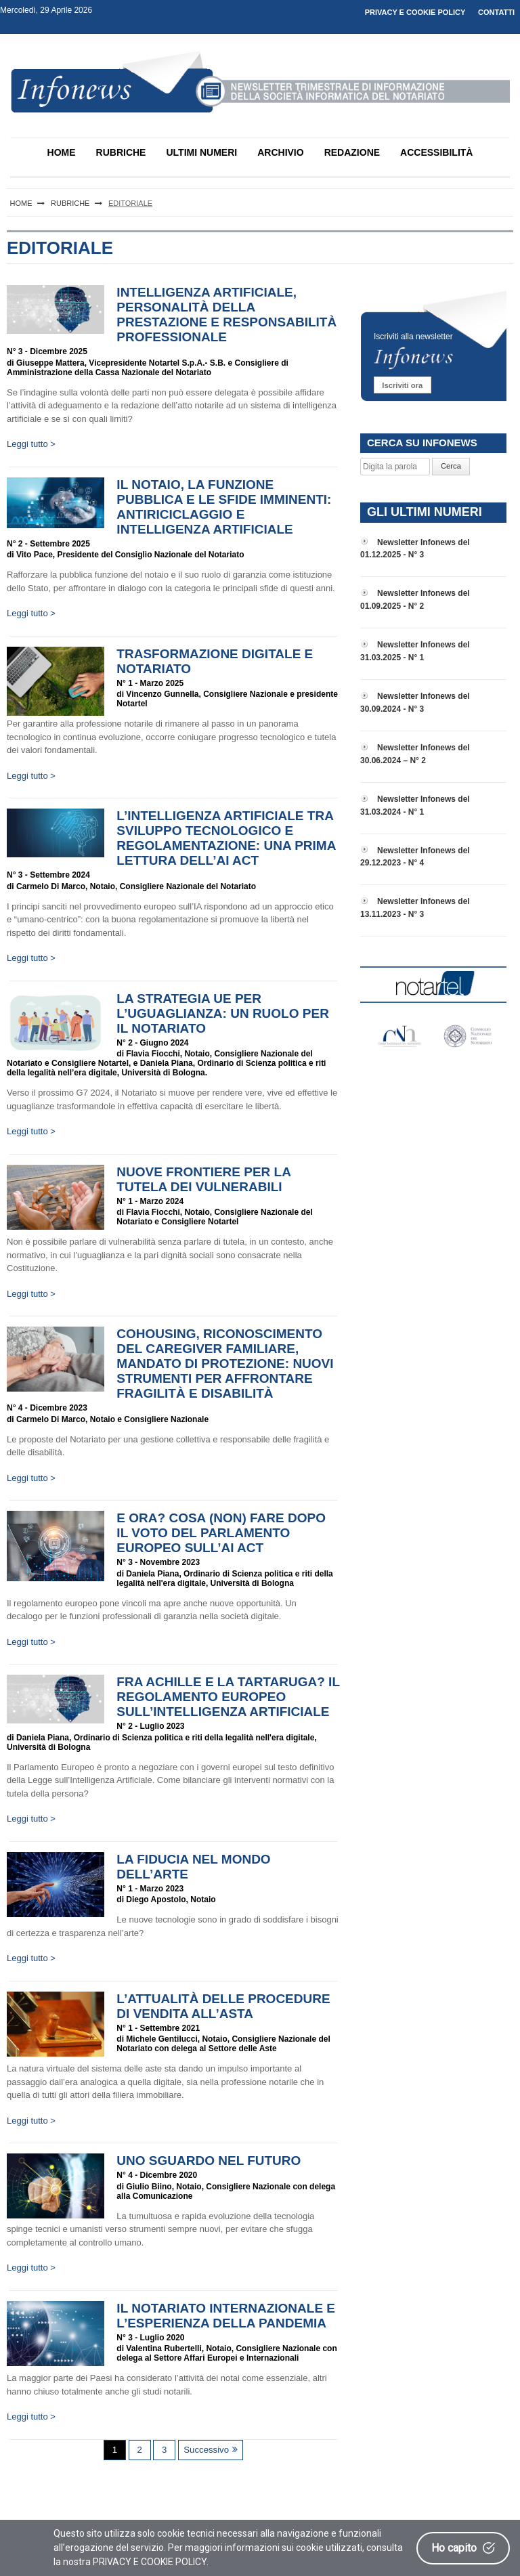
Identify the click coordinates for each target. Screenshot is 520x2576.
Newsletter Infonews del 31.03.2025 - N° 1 (415, 651)
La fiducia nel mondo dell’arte (193, 1866)
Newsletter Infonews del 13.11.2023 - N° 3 (415, 908)
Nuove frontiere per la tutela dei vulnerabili (203, 1179)
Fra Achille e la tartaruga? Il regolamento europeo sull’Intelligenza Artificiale (227, 1697)
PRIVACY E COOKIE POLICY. (151, 2561)
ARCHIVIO (280, 152)
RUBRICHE (121, 152)
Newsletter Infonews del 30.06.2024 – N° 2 (415, 754)
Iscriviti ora (402, 385)
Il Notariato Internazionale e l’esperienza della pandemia (225, 2315)
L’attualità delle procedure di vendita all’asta (223, 2006)
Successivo (206, 2450)
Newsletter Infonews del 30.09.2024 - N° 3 (415, 702)
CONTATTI (496, 12)
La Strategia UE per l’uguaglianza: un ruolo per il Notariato (222, 1013)
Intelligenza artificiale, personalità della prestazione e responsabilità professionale (226, 314)
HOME (61, 152)
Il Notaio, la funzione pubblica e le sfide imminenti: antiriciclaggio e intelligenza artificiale (223, 506)
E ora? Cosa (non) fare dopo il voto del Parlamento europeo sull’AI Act (221, 1533)
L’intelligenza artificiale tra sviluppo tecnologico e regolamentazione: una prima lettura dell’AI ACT (225, 838)
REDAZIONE (352, 152)
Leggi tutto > (31, 444)
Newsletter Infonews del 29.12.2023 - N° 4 (415, 857)
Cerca (451, 466)
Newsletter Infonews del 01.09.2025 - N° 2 (415, 599)
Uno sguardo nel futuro (208, 2160)
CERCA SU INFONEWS (422, 442)
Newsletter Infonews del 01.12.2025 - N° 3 (415, 549)
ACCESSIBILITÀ (436, 152)
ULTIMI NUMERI (201, 152)
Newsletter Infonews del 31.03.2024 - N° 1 (415, 805)
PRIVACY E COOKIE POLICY (415, 12)
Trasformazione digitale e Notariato (214, 661)
